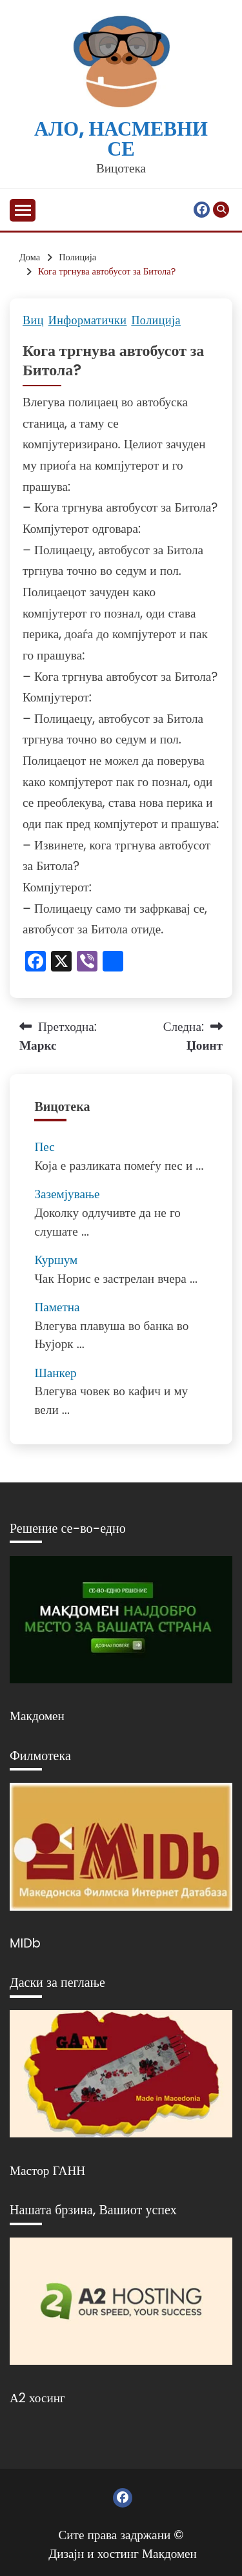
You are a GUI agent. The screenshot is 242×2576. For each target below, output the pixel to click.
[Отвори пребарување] (221, 210)
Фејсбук (202, 210)
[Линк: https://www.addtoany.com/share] (113, 963)
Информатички (87, 320)
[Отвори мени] (22, 210)
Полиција (156, 320)
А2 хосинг (37, 2398)
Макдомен (37, 1716)
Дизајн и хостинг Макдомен (122, 2553)
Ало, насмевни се (121, 139)
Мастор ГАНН (47, 2170)
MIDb (25, 1943)
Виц (33, 320)
